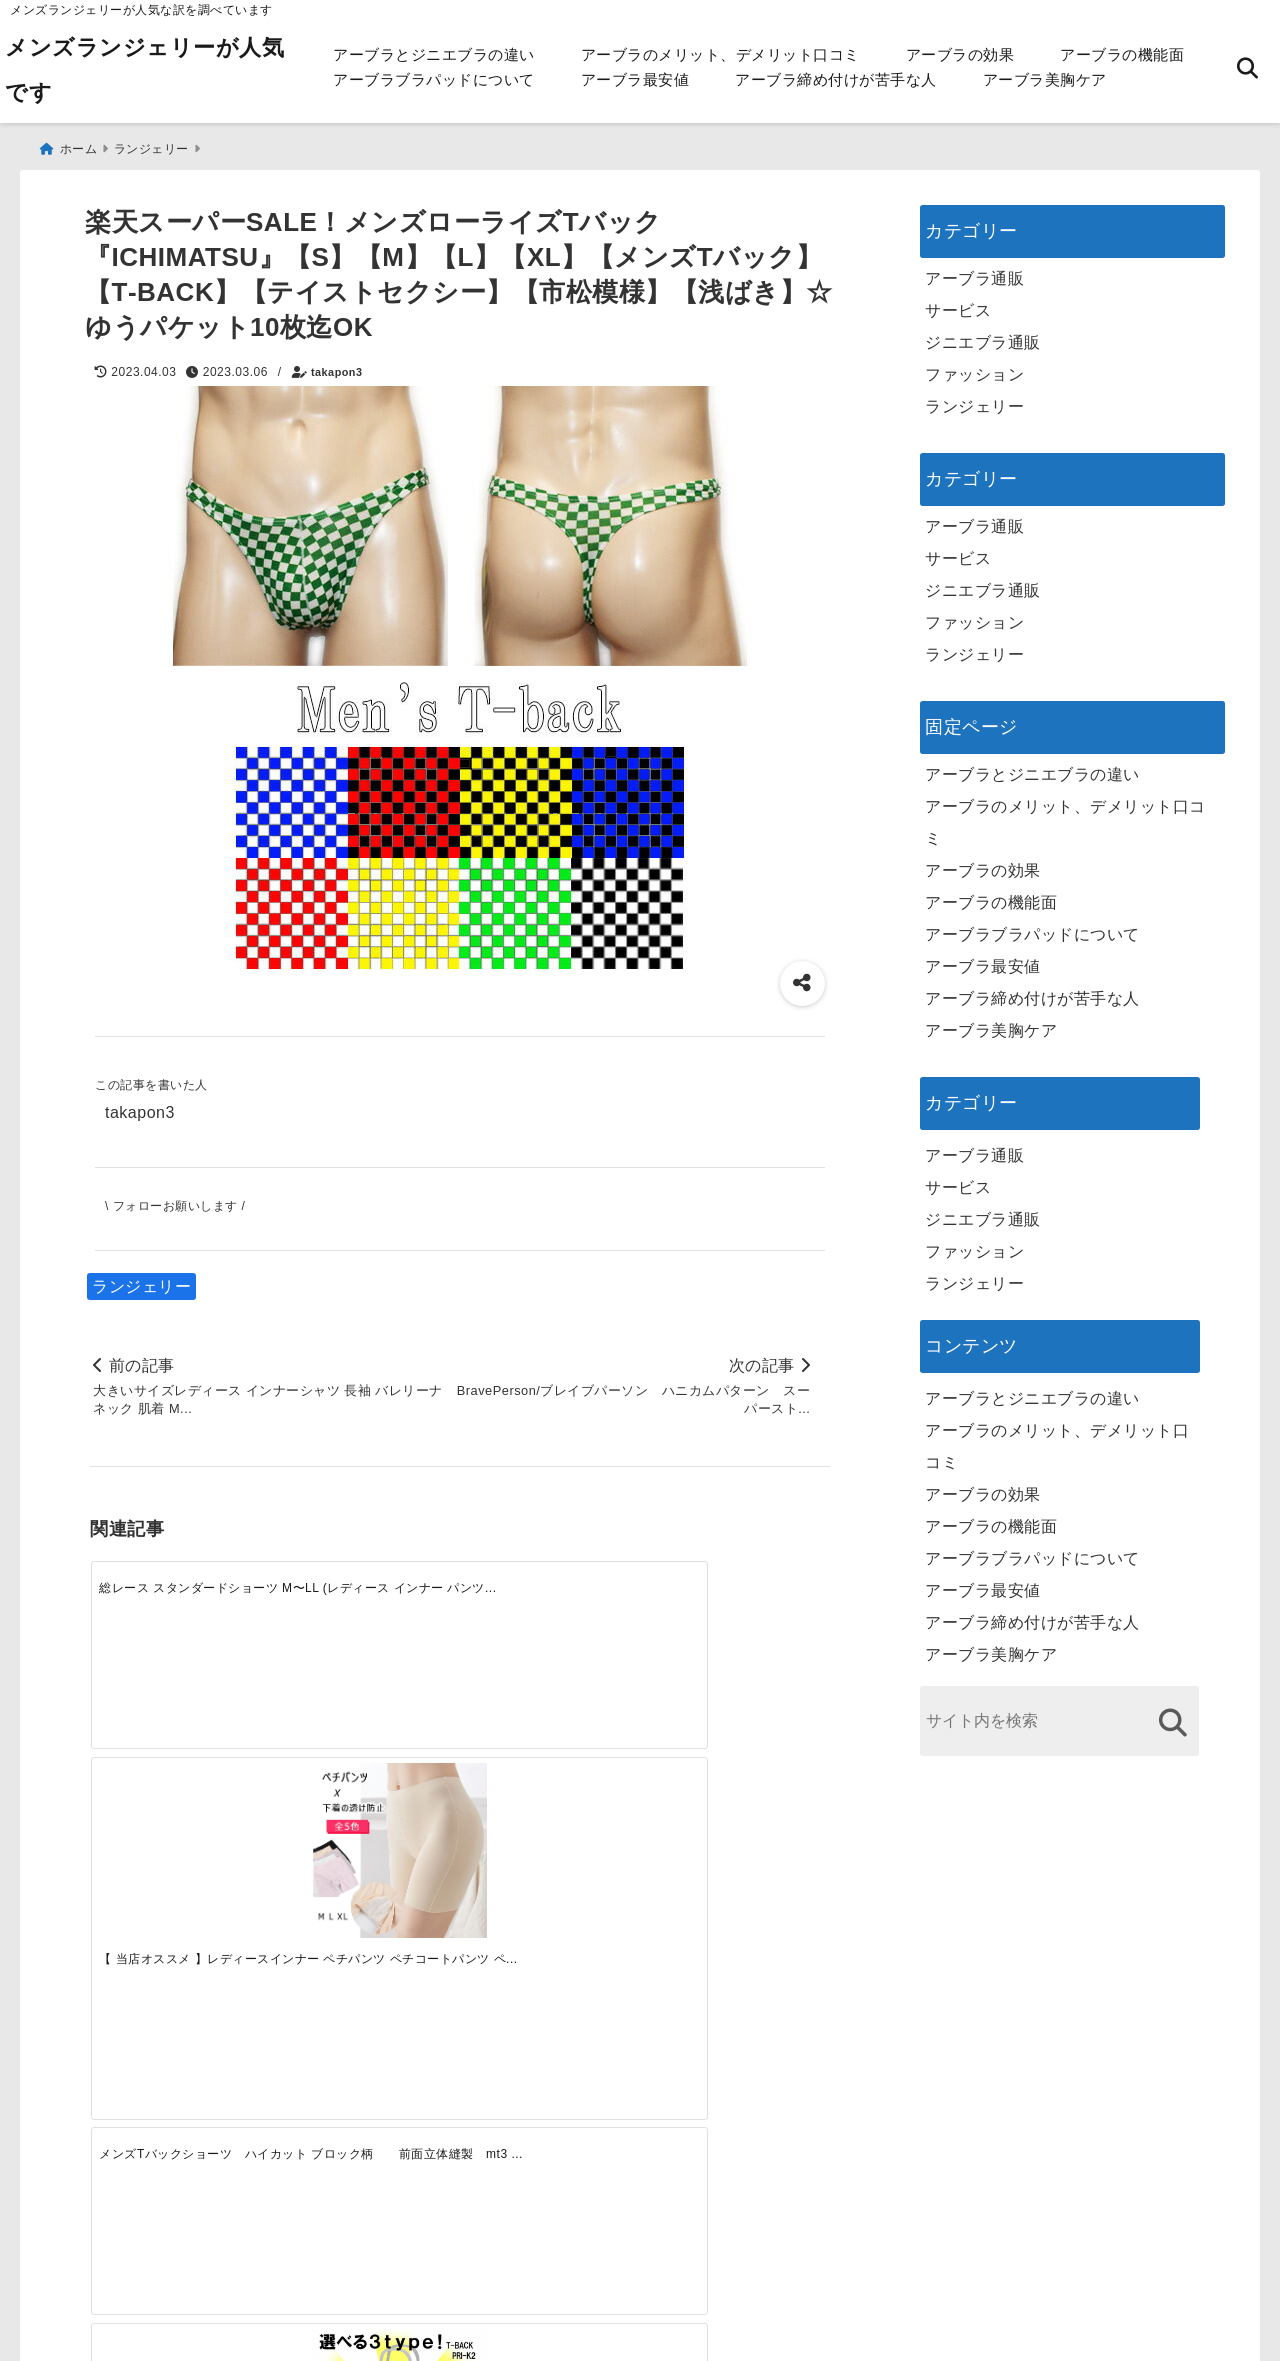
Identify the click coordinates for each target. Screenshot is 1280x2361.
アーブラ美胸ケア (1045, 79)
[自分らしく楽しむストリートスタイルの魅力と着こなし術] (552, 1931)
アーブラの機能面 (1122, 54)
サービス (958, 305)
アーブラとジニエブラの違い (434, 54)
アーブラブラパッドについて (434, 79)
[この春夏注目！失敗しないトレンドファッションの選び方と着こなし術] (367, 1931)
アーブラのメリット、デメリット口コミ (720, 54)
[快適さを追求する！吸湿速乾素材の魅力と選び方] (737, 1931)
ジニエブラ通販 (983, 337)
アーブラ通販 (974, 273)
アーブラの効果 (960, 54)
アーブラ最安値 (635, 79)
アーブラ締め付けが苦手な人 (836, 79)
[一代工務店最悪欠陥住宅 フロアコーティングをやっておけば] (182, 1931)
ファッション (974, 369)
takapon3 (336, 367)
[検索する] (1172, 1717)
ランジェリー (141, 1281)
